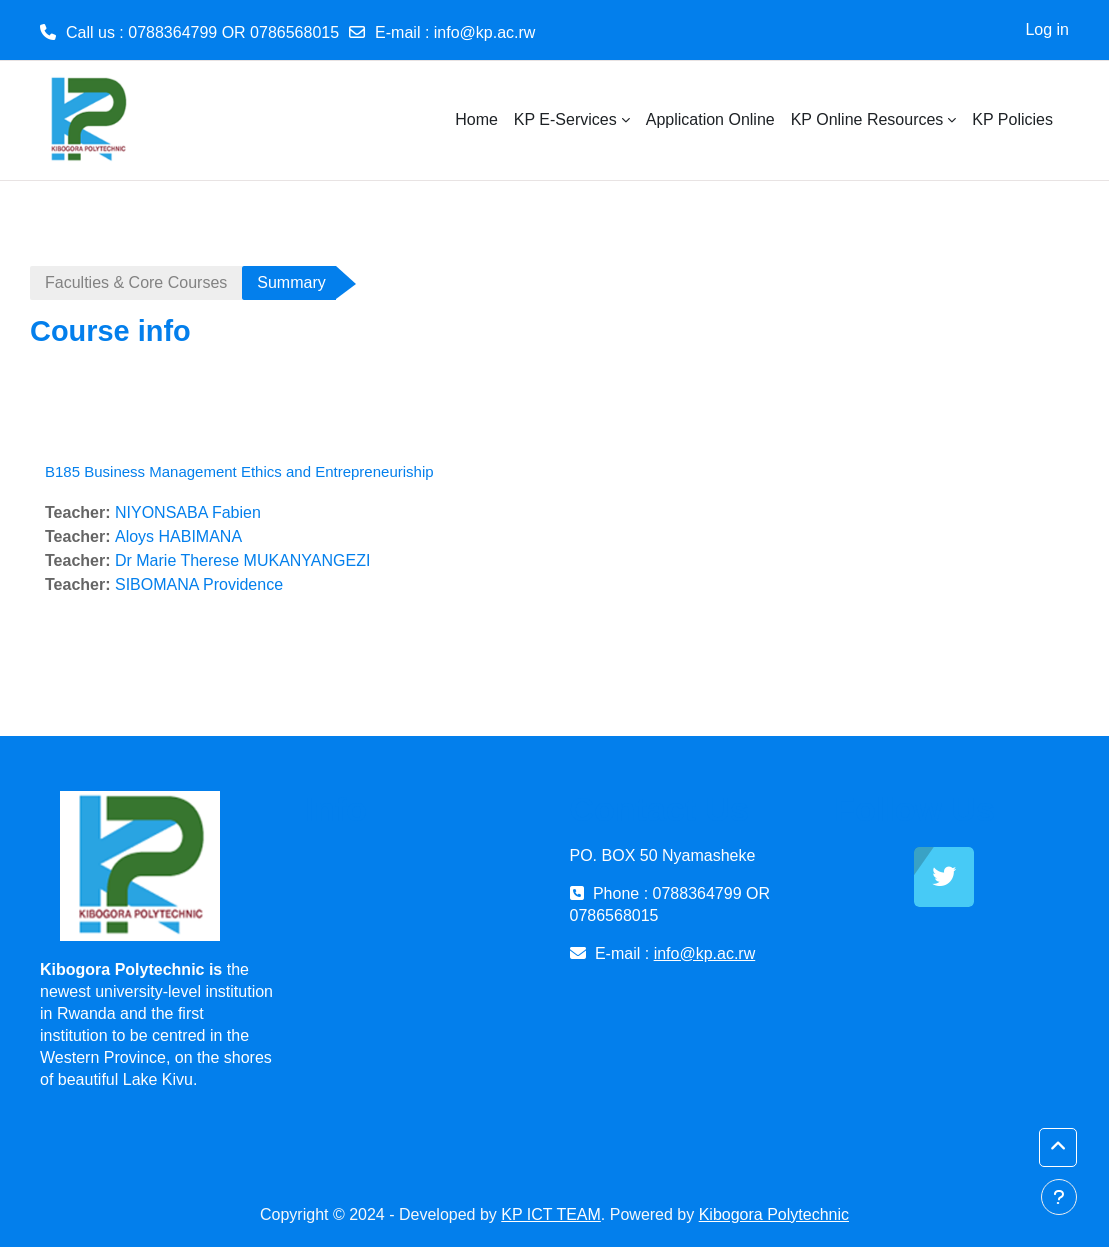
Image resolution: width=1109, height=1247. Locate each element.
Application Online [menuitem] (710, 119)
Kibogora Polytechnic (774, 1214)
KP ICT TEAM (551, 1214)
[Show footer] (1059, 1197)
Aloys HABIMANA (178, 536)
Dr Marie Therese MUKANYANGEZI (242, 560)
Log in (1047, 29)
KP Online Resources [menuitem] (867, 119)
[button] (1058, 1147)
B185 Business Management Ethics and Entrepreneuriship (239, 471)
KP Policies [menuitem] (1012, 119)
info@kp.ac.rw (485, 32)
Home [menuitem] (476, 119)
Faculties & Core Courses (136, 282)
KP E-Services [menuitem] (565, 119)
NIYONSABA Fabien (188, 512)
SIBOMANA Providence (199, 584)
